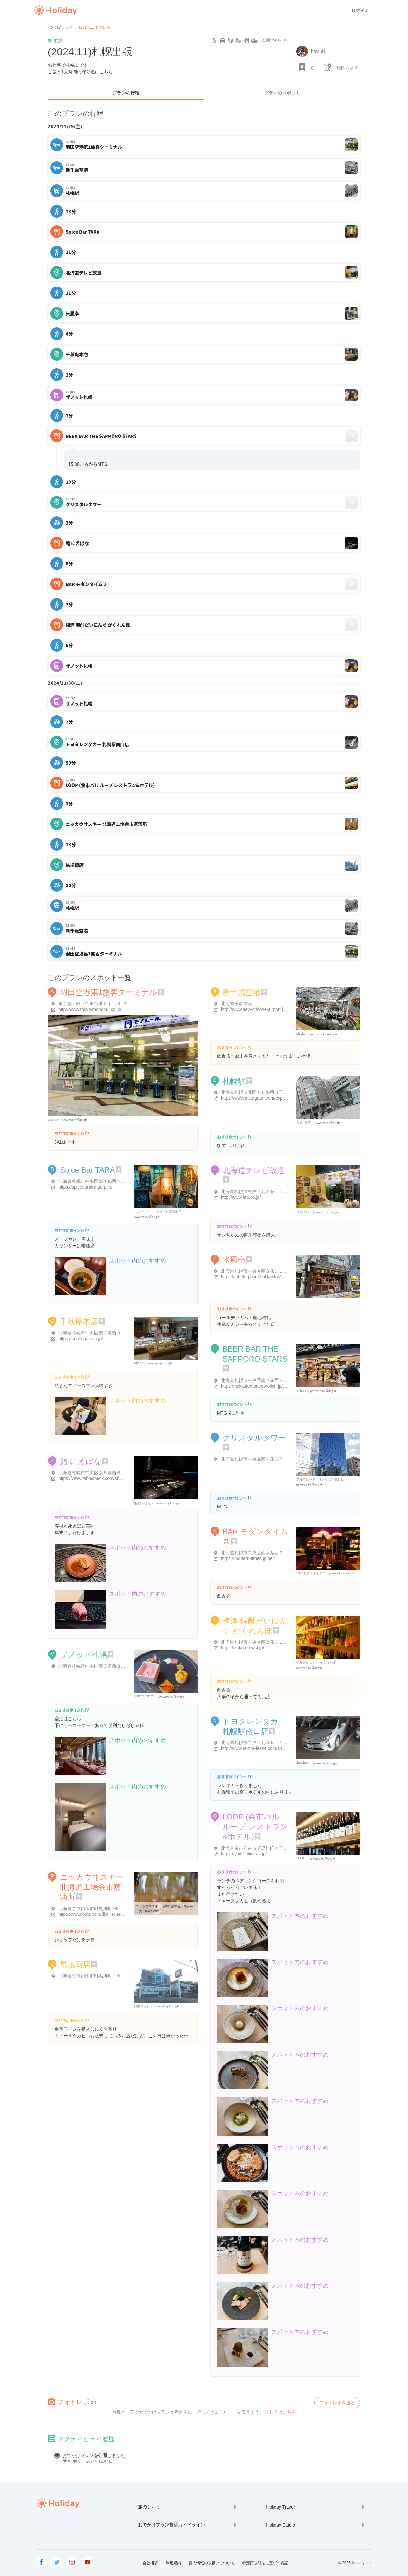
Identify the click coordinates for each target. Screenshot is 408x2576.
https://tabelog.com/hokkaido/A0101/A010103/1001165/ (276, 1276)
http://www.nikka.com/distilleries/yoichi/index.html (106, 1914)
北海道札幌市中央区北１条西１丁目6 (258, 1191)
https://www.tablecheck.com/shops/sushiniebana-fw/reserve (117, 1478)
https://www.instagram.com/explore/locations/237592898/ (277, 1098)
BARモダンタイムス (310, 1573)
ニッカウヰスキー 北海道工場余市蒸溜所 (91, 1887)
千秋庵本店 (79, 1321)
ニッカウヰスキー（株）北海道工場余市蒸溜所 (168, 1906)
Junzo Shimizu (144, 1696)
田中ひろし (142, 2006)
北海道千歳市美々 (239, 1003)
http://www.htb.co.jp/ (241, 1197)
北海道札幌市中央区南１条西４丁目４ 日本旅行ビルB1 (113, 1181)
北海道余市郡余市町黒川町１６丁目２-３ (99, 1975)
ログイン (360, 10)
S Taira (301, 1390)
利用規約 (173, 2563)
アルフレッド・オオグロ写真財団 (158, 1211)
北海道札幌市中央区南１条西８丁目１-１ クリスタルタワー (280, 1458)
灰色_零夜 (303, 1122)
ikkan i (138, 1363)
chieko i (301, 1033)
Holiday (55, 10)
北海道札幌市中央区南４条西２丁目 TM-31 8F (267, 1552)
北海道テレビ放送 (253, 1170)
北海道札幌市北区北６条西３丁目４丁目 (261, 1092)
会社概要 (150, 2563)
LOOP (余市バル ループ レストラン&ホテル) (255, 1826)
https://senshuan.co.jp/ (80, 1338)
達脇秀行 (302, 1212)
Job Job (302, 1763)
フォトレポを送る (337, 2402)
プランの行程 (126, 92)
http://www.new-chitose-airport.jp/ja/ (256, 1009)
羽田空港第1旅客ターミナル (108, 992)
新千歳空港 (241, 992)
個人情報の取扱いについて (212, 2563)
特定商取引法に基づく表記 (265, 2563)
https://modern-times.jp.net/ (248, 1558)
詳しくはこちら (280, 2412)
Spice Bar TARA (87, 1170)
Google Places (75, 1120)
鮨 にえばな (81, 1461)
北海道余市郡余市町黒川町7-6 (88, 1908)
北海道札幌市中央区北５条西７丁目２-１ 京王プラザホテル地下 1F (288, 1742)
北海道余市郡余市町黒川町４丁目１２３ (261, 1848)
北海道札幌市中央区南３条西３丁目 (94, 1332)
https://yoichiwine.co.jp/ (244, 1853)
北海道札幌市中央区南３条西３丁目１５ (98, 1666)
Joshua (53, 1119)
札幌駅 (233, 1081)
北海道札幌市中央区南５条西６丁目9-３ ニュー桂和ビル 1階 (118, 1472)
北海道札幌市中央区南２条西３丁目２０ (261, 1380)
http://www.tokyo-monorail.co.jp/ (89, 1009)
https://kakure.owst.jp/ (242, 1647)
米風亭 (233, 1259)
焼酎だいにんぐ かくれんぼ (316, 1662)
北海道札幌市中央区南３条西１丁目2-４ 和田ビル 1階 (274, 1270)
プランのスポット (282, 92)
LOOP (300, 1858)
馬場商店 (75, 1964)
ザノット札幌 (83, 1654)
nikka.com (152, 1911)
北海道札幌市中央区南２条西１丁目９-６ (262, 1642)
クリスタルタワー (254, 1437)
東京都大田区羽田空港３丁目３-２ (92, 1003)
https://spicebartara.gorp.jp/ (85, 1187)
